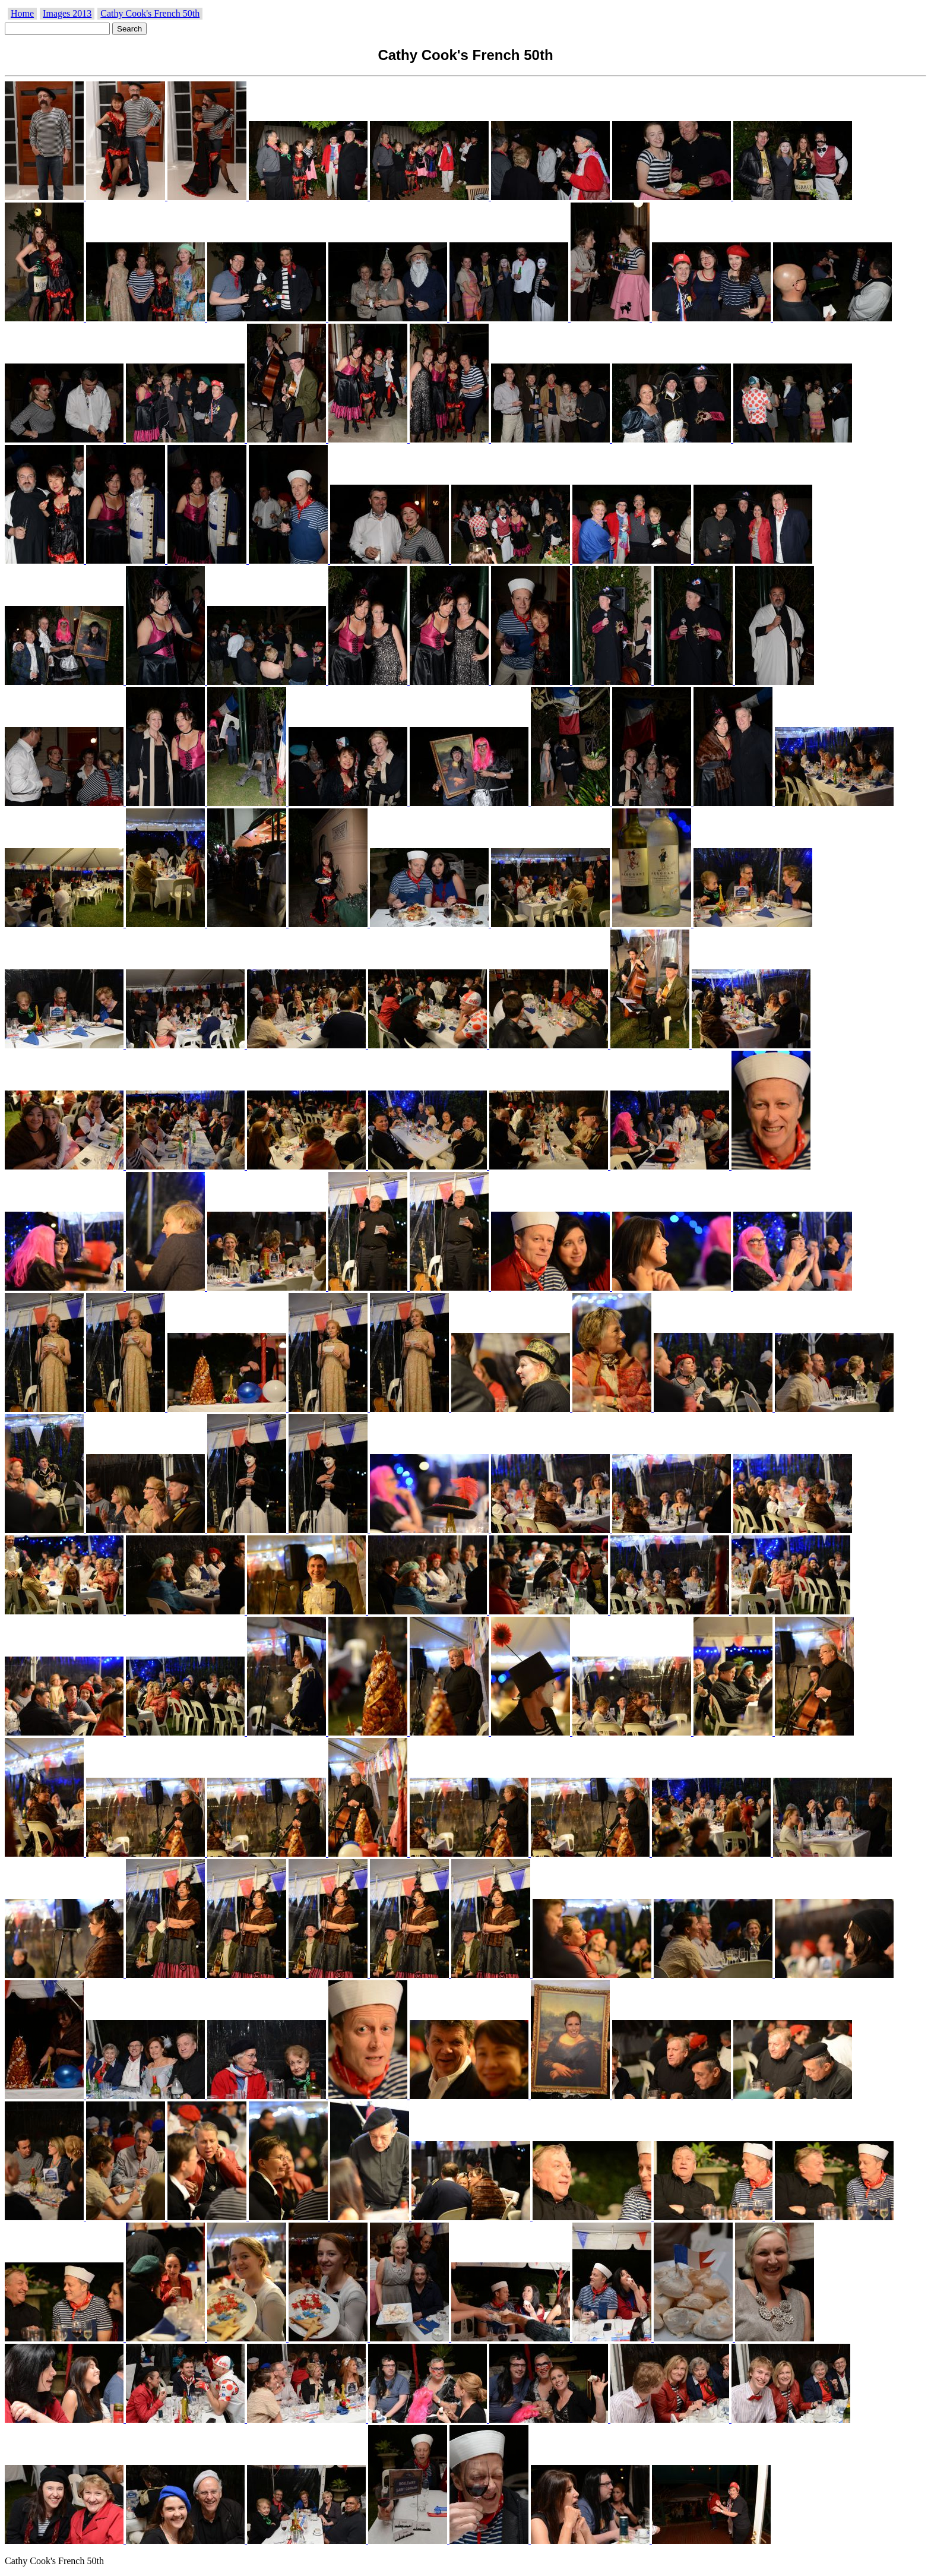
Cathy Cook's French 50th (150, 13)
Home (22, 13)
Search (129, 28)
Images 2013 (67, 13)
